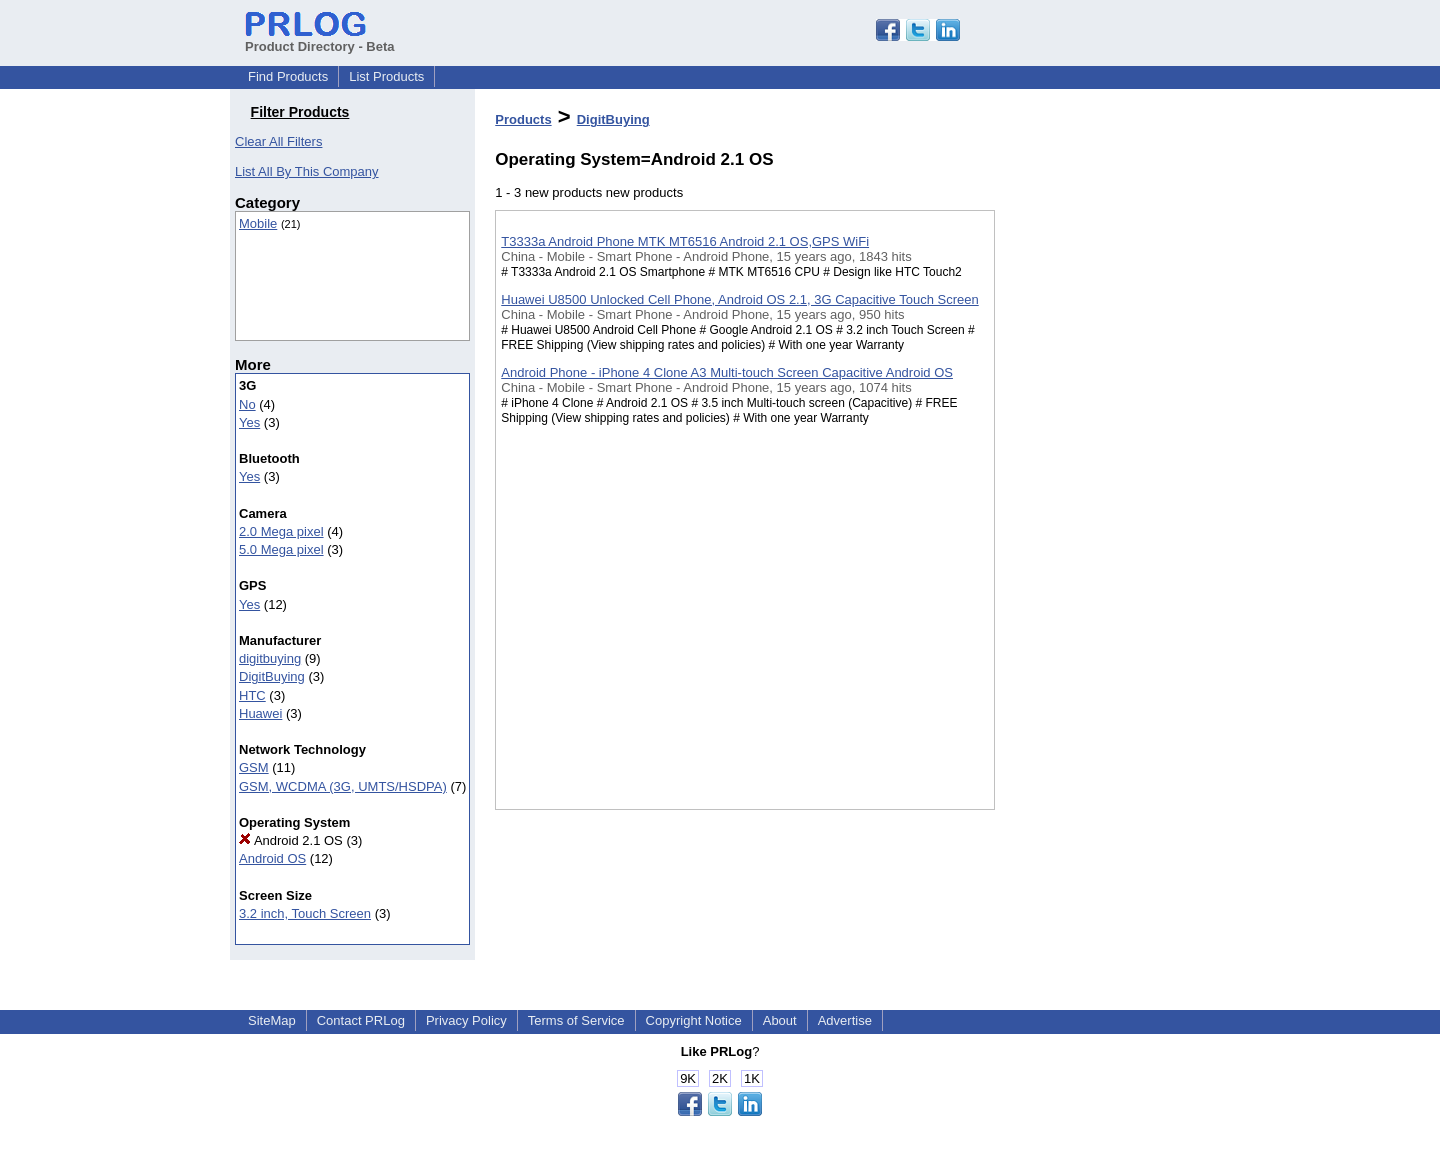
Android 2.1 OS (291, 840)
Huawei (260, 713)
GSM (254, 767)
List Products (386, 76)
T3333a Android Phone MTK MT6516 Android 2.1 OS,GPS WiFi (685, 241)
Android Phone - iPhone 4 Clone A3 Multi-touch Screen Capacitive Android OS (727, 372)
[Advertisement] (1095, 519)
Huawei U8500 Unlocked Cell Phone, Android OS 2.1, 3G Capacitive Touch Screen (739, 299)
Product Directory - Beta (320, 39)
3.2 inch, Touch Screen (305, 913)
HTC (252, 695)
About (780, 1020)
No (247, 404)
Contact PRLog (361, 1020)
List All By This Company (307, 171)
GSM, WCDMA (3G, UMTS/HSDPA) (343, 786)
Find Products (288, 76)
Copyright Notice (694, 1020)
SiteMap (272, 1020)
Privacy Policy (466, 1020)
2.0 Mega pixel (281, 531)
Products (523, 119)
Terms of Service (576, 1020)
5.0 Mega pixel (281, 549)
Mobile (258, 223)
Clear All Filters (278, 141)
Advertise (845, 1020)
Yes (249, 422)
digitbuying (270, 658)
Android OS (272, 858)
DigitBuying (272, 676)
